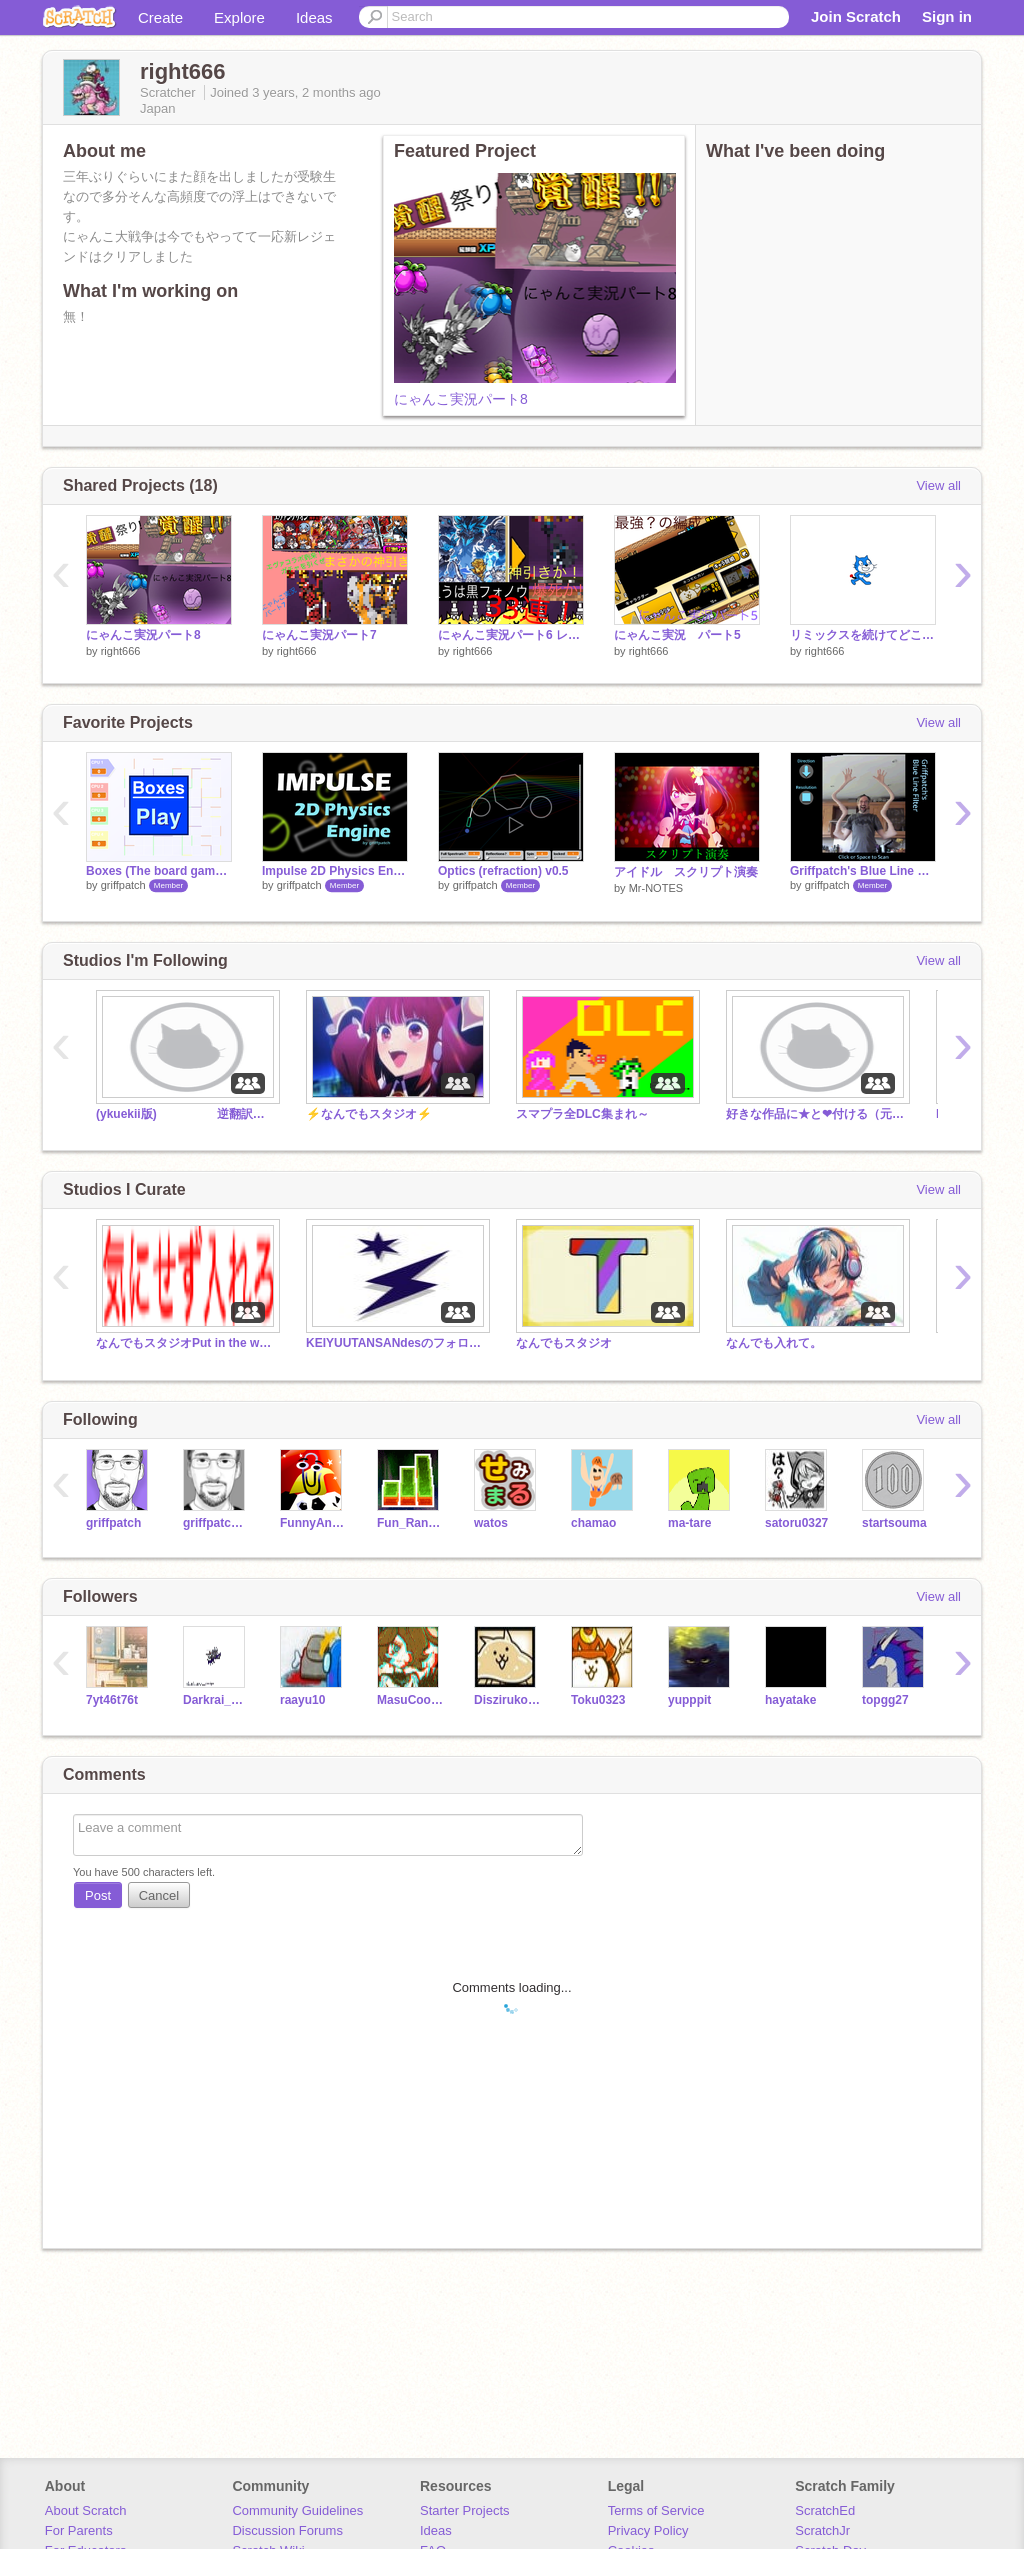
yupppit (689, 1700)
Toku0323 (598, 1700)
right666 (121, 651)
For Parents (79, 2530)
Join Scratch (856, 16)
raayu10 (302, 1700)
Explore (239, 17)
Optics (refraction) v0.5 (503, 871)
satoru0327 (796, 1523)
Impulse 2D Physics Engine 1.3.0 (335, 871)
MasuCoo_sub (410, 1700)
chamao (593, 1523)
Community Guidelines (297, 2510)
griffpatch (123, 885)
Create (160, 17)
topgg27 (885, 1700)
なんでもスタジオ (564, 1343)
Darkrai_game (216, 1700)
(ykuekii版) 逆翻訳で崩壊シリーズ (186, 1114)
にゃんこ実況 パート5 (677, 635)
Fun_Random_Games (410, 1523)
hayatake (790, 1700)
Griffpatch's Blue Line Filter (863, 871)
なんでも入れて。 (774, 1343)
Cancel (159, 1895)
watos (491, 1523)
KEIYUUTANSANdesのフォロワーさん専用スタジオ (396, 1343)
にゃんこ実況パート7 (319, 635)
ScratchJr (822, 2530)
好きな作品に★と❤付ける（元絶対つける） (816, 1114)
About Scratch (86, 2510)
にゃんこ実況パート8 (461, 399)
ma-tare (689, 1523)
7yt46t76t (112, 1700)
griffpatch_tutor (216, 1523)
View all (938, 485)
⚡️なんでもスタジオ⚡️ (369, 1114)
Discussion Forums (287, 2530)
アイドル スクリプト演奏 (686, 872)
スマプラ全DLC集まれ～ (582, 1114)
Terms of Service (656, 2510)
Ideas (314, 17)
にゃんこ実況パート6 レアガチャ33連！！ (511, 635)
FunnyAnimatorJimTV (313, 1523)
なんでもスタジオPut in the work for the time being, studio (186, 1343)
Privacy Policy (648, 2530)
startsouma (894, 1523)
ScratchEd (825, 2510)
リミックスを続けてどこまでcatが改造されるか (863, 635)
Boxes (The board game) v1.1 (159, 871)
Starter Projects (465, 2510)
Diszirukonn (507, 1700)
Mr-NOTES (656, 888)
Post (98, 1895)
